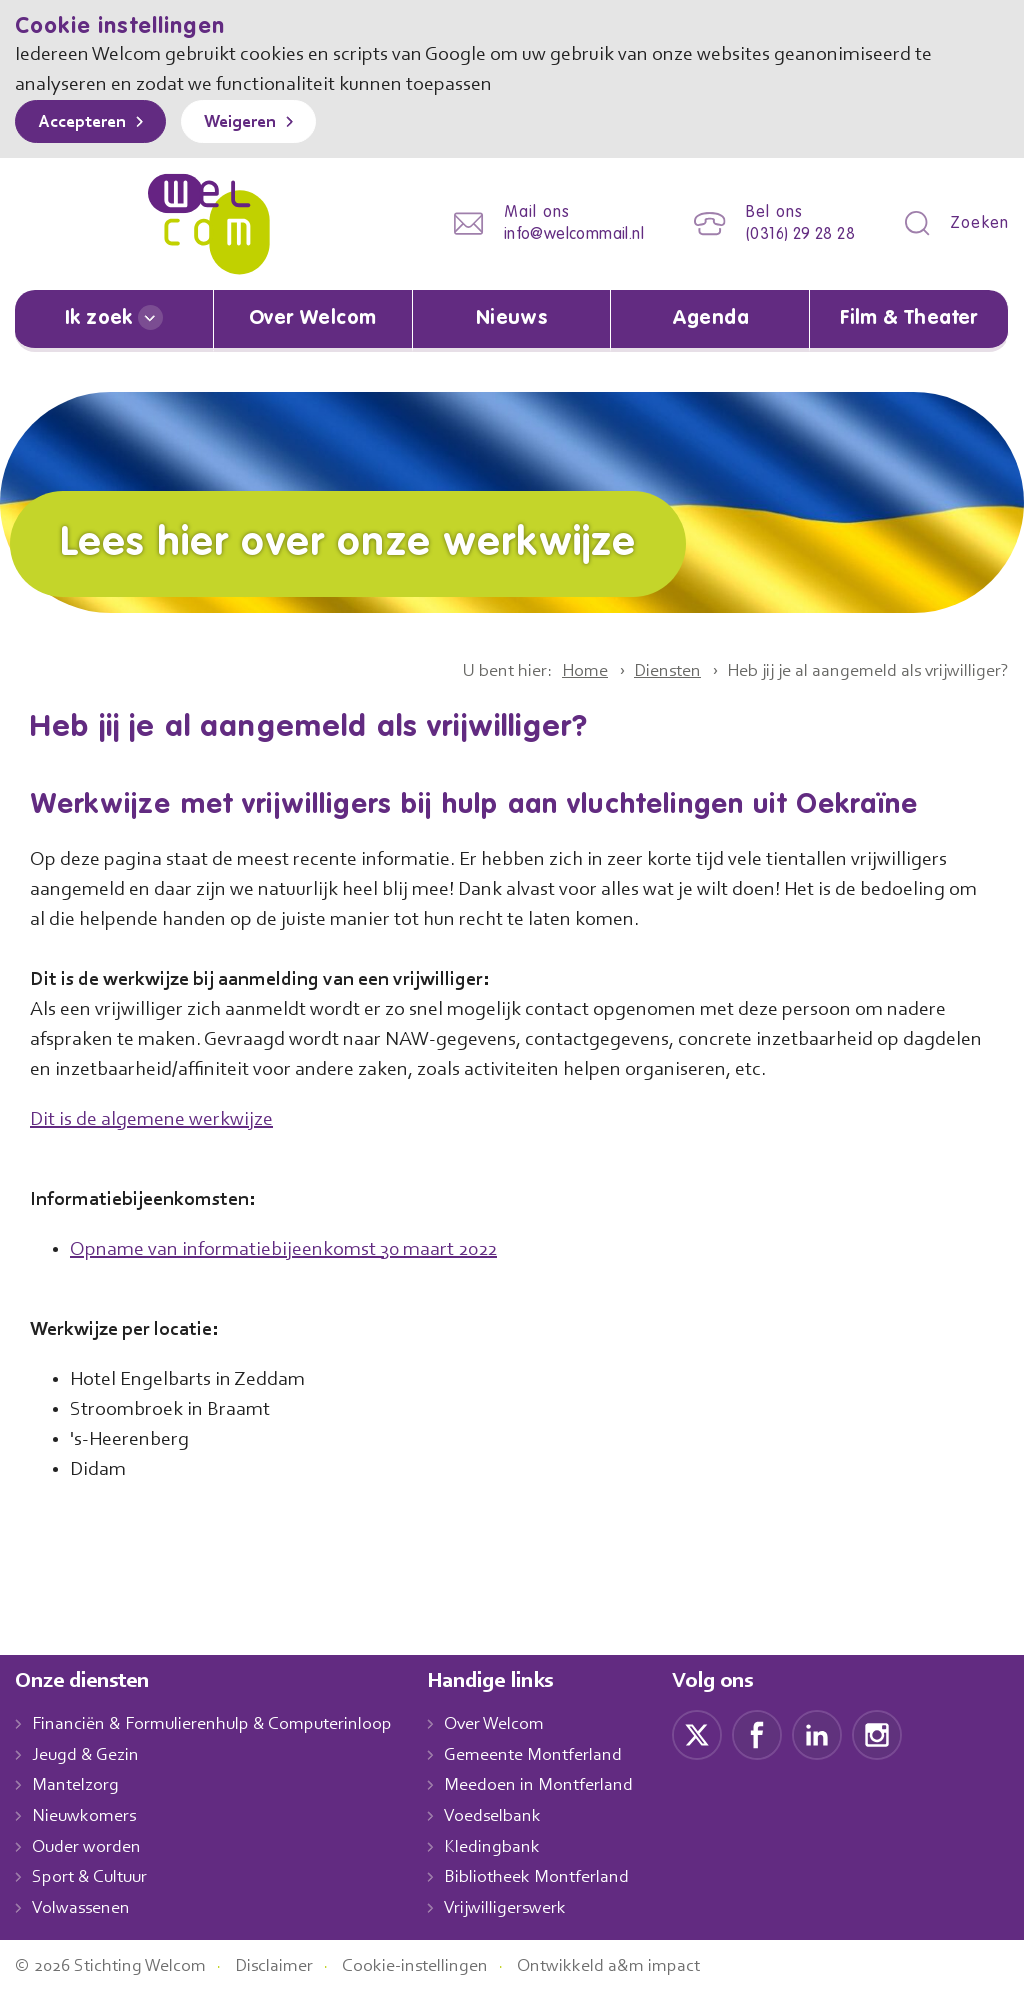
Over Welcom (313, 319)
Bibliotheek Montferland (557, 1877)
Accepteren (87, 123)
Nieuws (511, 319)
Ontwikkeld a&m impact (639, 1965)
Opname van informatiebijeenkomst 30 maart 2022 (294, 1248)
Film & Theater (909, 319)
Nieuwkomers (86, 1815)
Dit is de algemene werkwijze (159, 1118)
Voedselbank (514, 1815)
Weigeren (254, 123)
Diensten (641, 670)
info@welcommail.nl (558, 234)
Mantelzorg (76, 1785)
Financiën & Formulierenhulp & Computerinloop (221, 1723)
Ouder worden (89, 1846)
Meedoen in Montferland (560, 1785)
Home (553, 670)
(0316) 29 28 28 (794, 234)
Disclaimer (290, 1965)
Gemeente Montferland (555, 1754)
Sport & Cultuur (93, 1877)
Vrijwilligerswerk (526, 1907)
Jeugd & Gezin (91, 1754)
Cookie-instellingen (438, 1965)
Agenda (710, 319)
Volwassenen (85, 1907)
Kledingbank (512, 1846)
